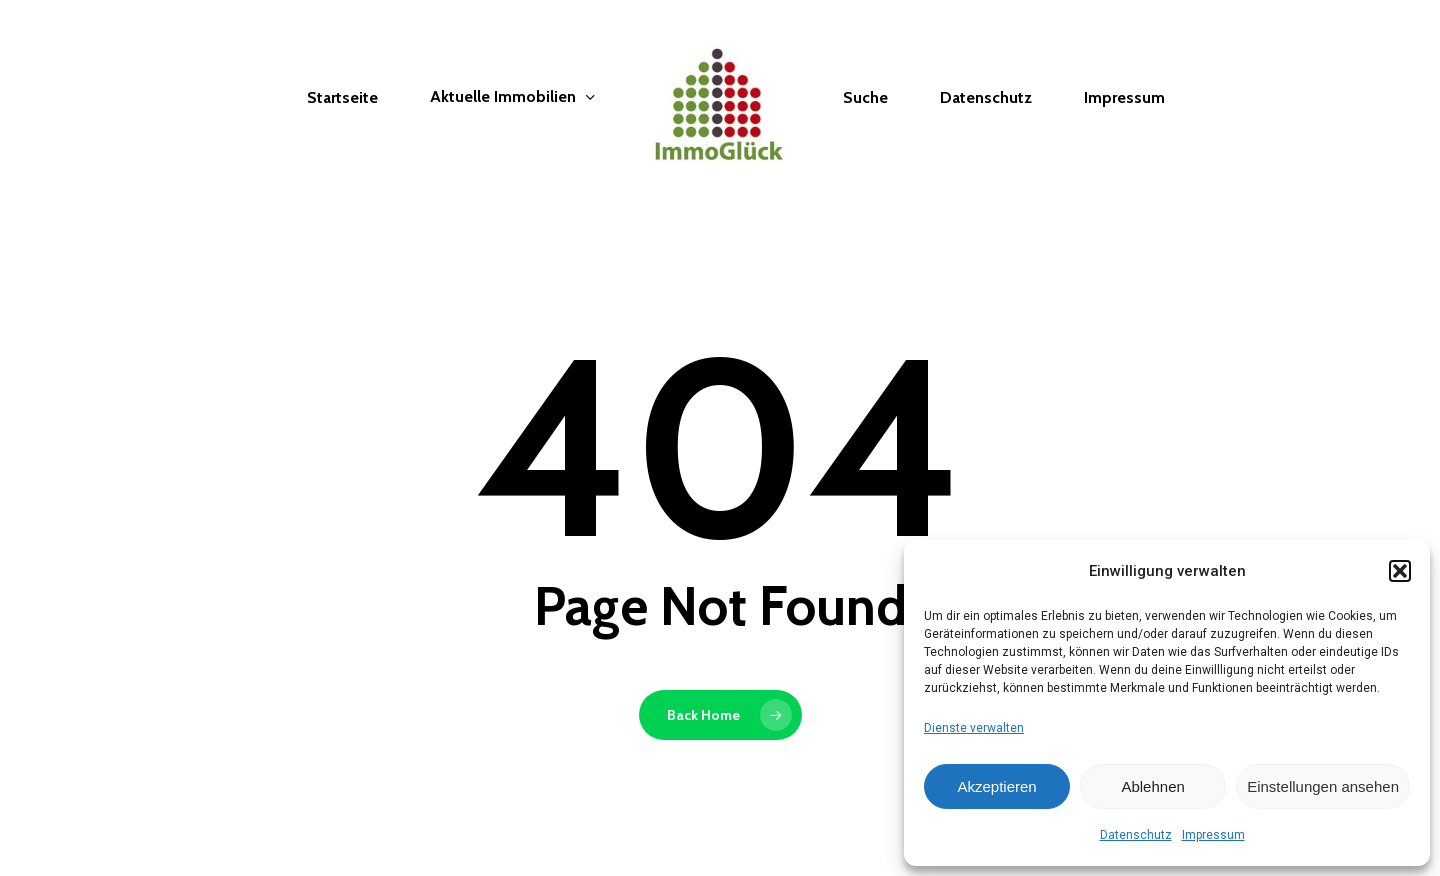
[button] (1400, 571)
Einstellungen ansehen (1323, 786)
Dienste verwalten (974, 728)
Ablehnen (1152, 786)
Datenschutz (1136, 835)
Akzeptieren (996, 786)
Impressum (1213, 835)
